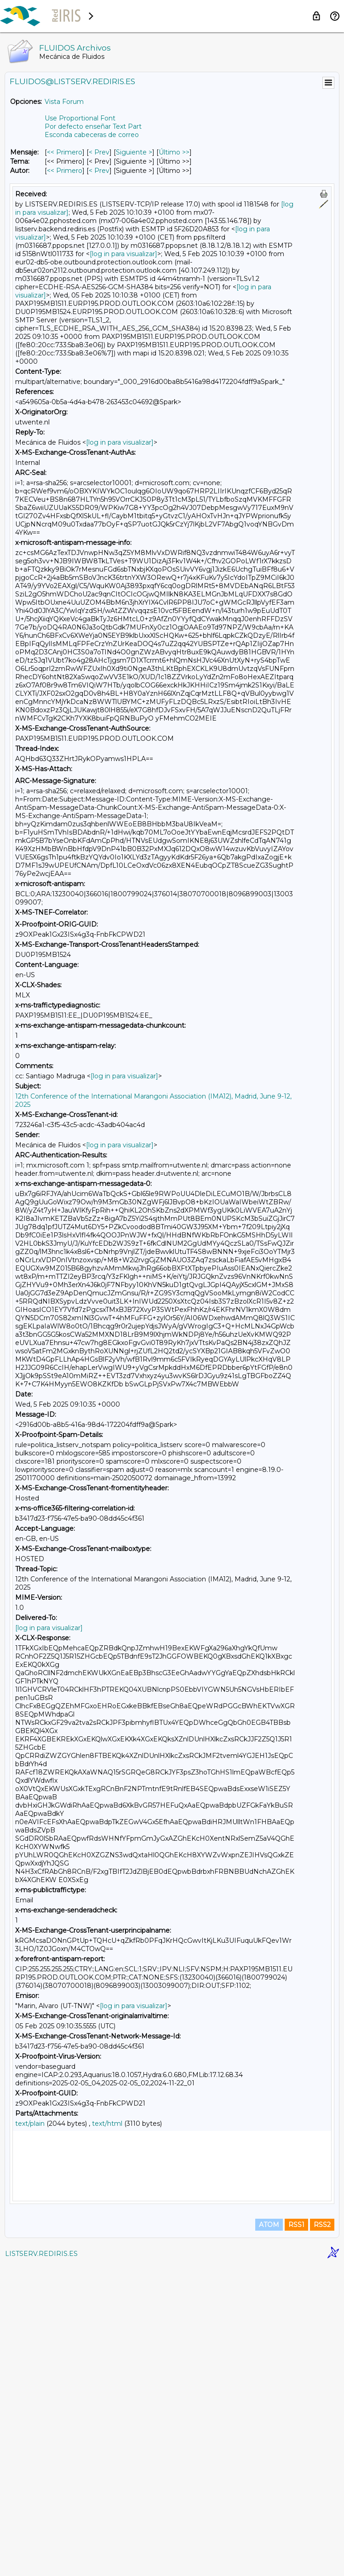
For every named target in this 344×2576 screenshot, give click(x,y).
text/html (107, 2123)
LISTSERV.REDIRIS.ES (41, 2564)
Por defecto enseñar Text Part (93, 126)
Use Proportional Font (80, 118)
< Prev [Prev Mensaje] (99, 152)
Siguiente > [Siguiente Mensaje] (134, 152)
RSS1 (296, 2535)
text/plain (30, 2123)
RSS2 (322, 2535)
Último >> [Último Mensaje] (174, 152)
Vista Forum (64, 101)
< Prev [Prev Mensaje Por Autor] (99, 170)
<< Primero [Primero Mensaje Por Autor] (64, 170)
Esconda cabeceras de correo (92, 135)
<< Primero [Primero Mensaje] (64, 152)
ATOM (269, 2535)
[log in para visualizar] (123, 254)
